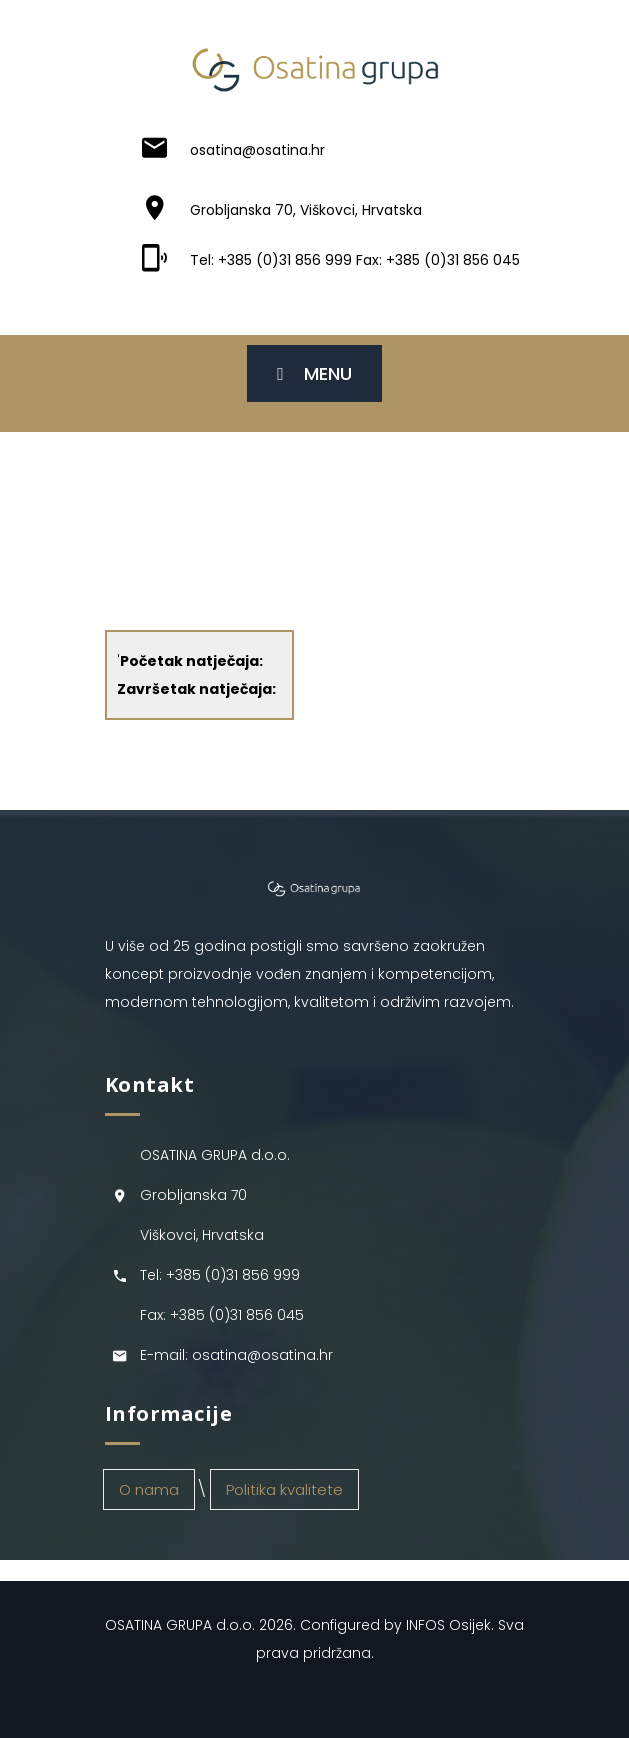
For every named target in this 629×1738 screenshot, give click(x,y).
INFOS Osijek (448, 1625)
